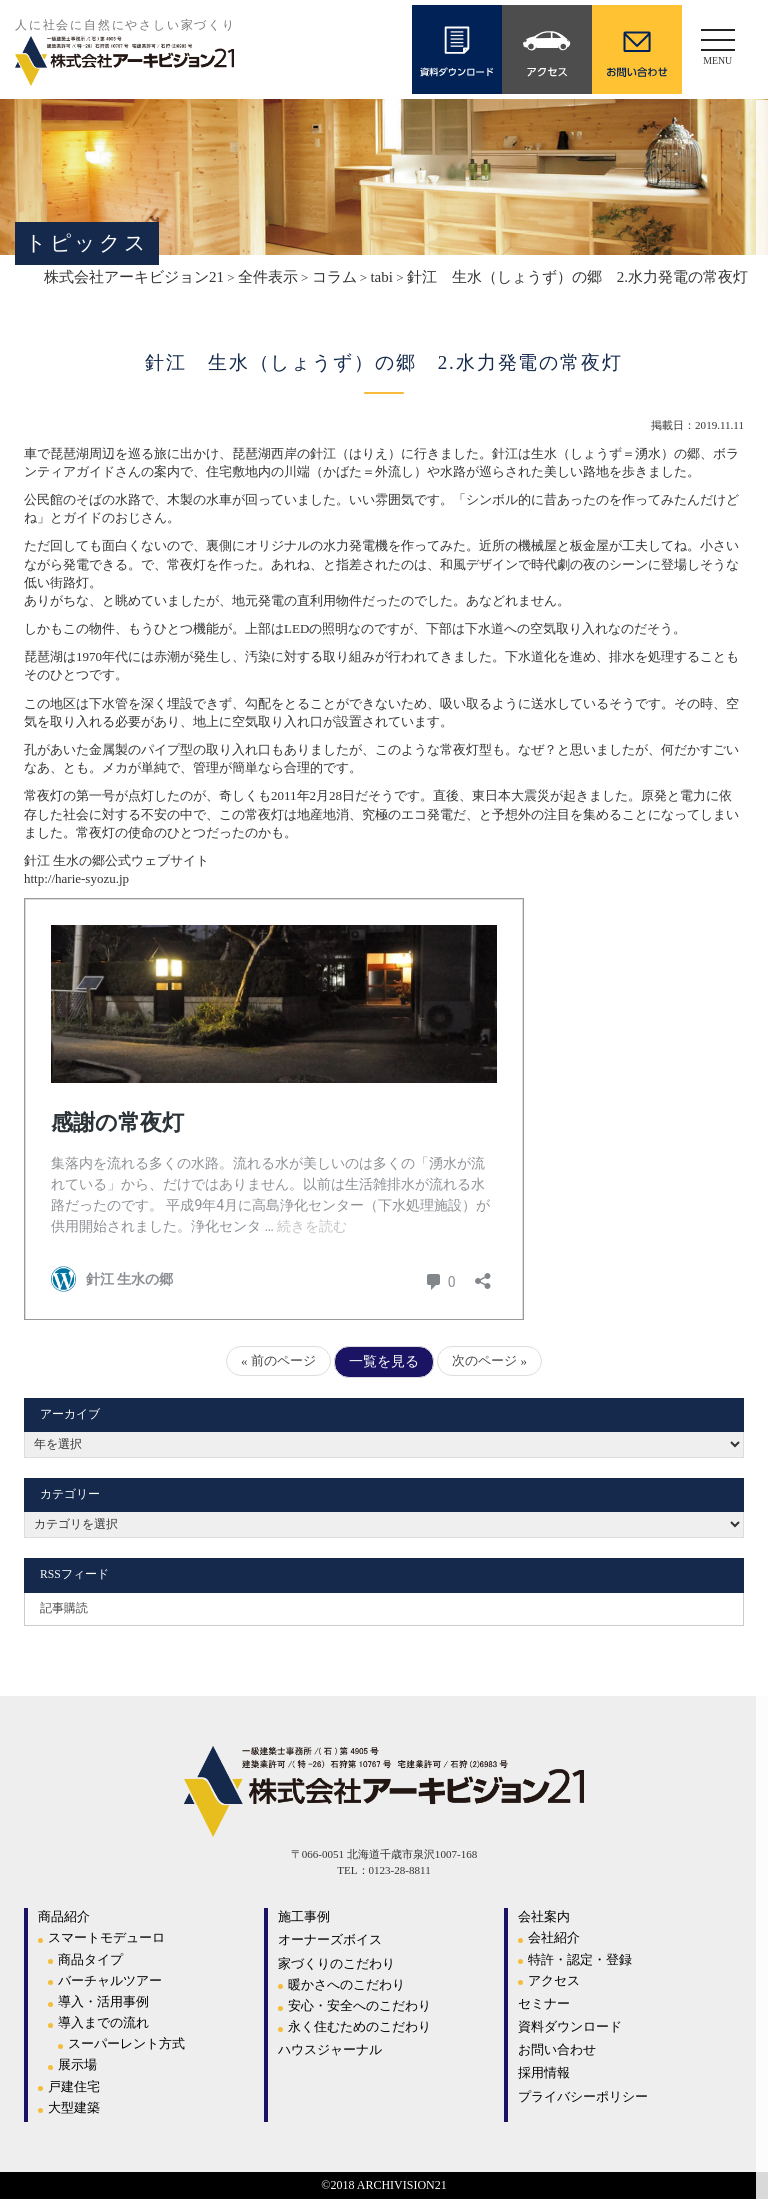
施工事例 (304, 1916)
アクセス (554, 1980)
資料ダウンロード (570, 2026)
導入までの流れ (103, 2022)
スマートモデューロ (106, 1937)
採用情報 (544, 2072)
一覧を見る (384, 1361)
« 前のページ (278, 1360)
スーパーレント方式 (126, 2043)
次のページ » (489, 1360)
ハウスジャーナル (330, 2049)
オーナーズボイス (330, 1939)
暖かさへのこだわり (346, 1984)
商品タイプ (90, 1959)
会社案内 (544, 1916)
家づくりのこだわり (336, 1963)
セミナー (544, 2003)
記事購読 (64, 1608)
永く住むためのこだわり (359, 2026)
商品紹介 (64, 1916)
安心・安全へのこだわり (359, 2005)
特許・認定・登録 (580, 1959)
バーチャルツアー (110, 1980)
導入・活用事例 (103, 2001)
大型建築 (74, 2107)
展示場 (77, 2064)
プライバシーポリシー (583, 2096)
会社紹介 (554, 1937)
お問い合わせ (557, 2049)
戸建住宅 (74, 2086)
